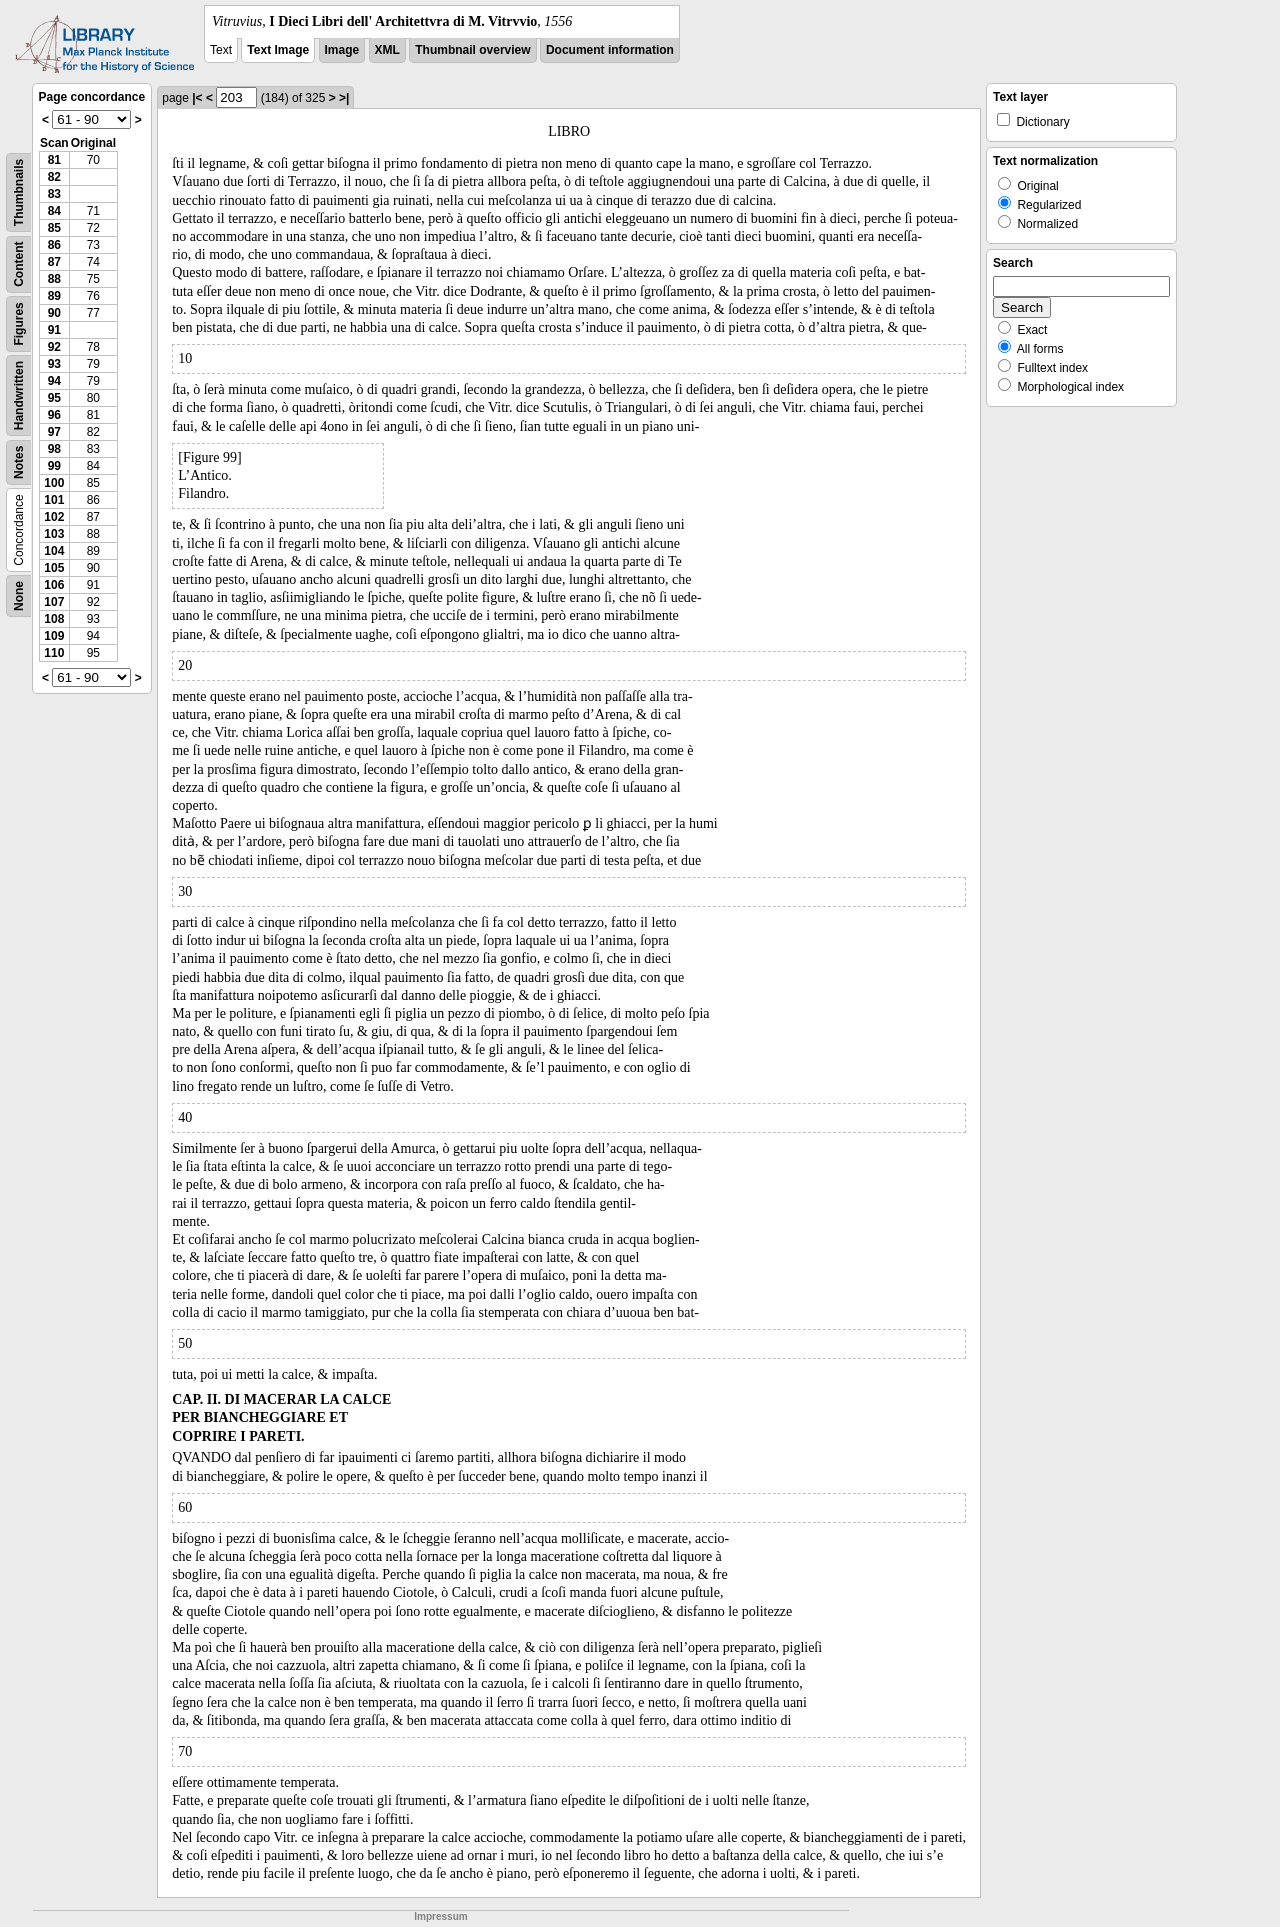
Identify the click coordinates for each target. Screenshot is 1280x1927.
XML (387, 50)
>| (344, 98)
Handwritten (19, 395)
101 (54, 500)
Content (19, 264)
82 (54, 177)
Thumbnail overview (472, 50)
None (19, 596)
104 (54, 551)
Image (342, 50)
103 (54, 534)
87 (54, 262)
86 (54, 245)
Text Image (278, 50)
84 (54, 211)
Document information (610, 50)
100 (54, 483)
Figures (19, 323)
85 (54, 228)
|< (197, 98)
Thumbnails (19, 192)
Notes (19, 462)
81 (54, 160)
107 (54, 602)
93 (54, 364)
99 (54, 466)
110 (54, 653)
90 (54, 313)
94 (54, 381)
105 (54, 568)
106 (54, 585)
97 (54, 432)
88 (54, 279)
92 (54, 347)
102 (54, 517)
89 (54, 296)
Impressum (440, 1916)
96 (54, 415)
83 (54, 194)
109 (54, 636)
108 (54, 619)
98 (54, 449)
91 (54, 330)
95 (54, 398)
